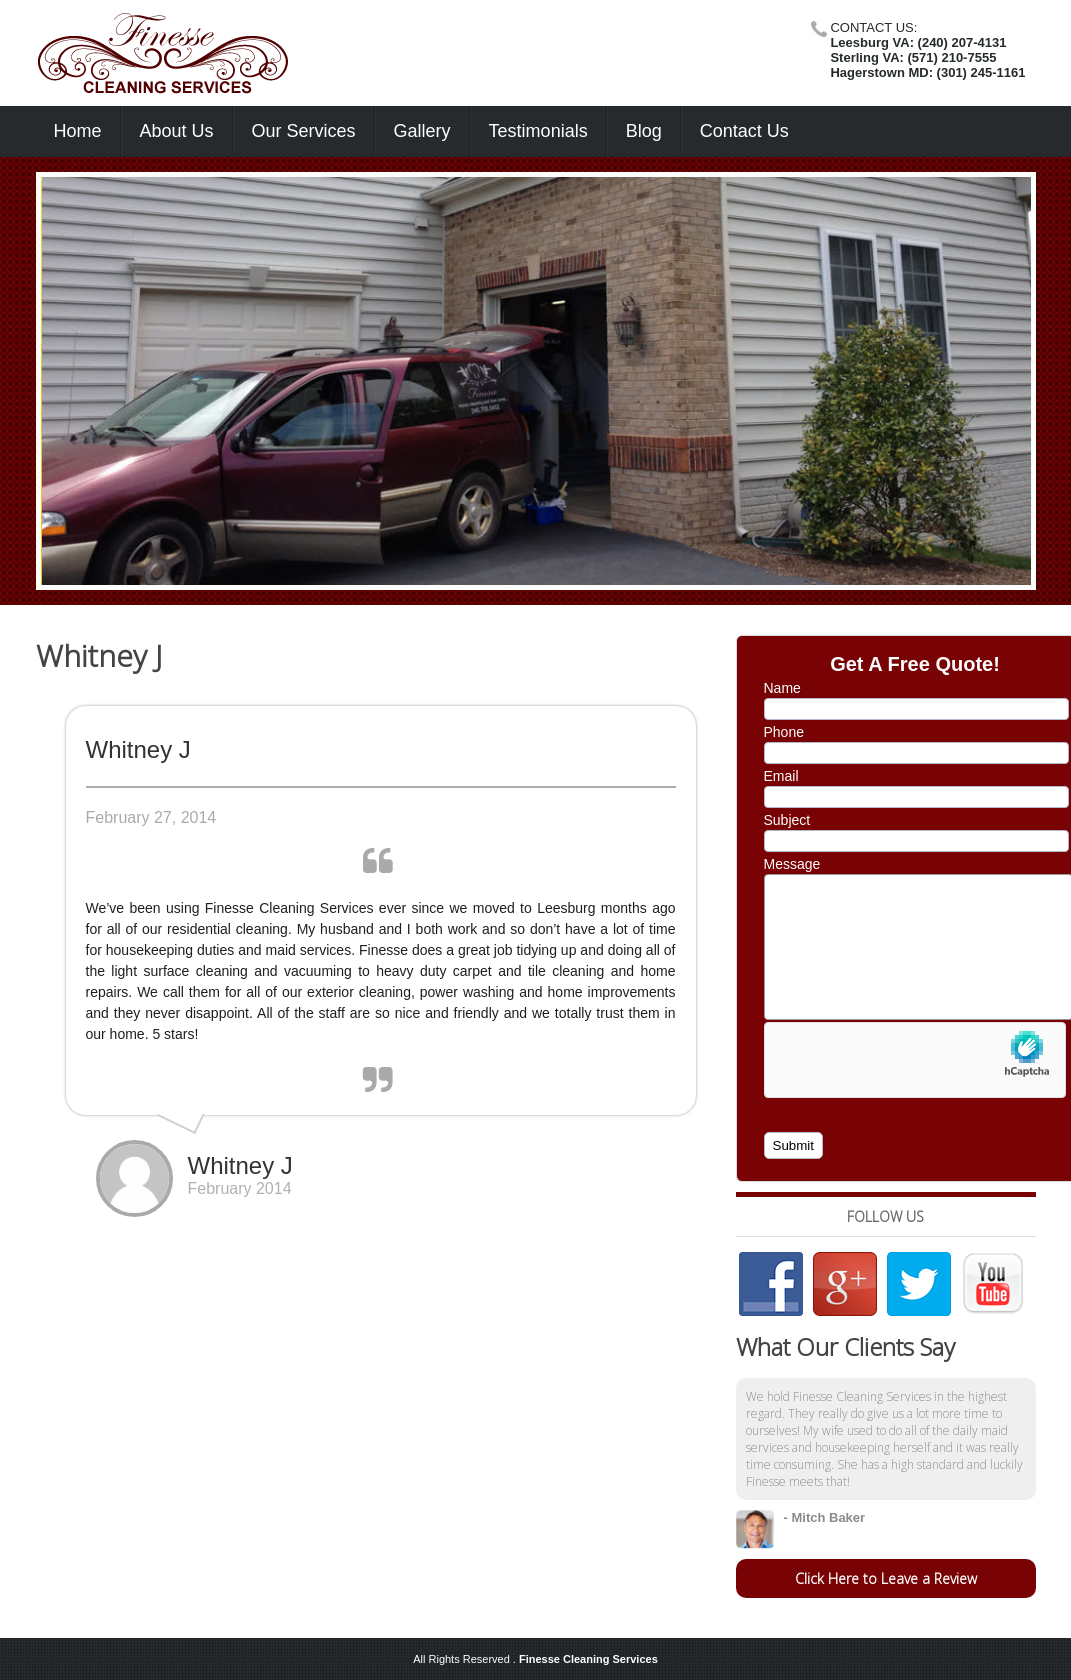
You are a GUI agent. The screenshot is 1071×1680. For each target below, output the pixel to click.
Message (792, 864)
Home (78, 131)
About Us (177, 131)
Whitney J (99, 655)
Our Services (304, 131)
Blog (644, 131)
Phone (784, 732)
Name (782, 688)
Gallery (422, 131)
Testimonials (538, 131)
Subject (787, 820)
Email (781, 776)
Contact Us (744, 131)
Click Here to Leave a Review (886, 1578)
